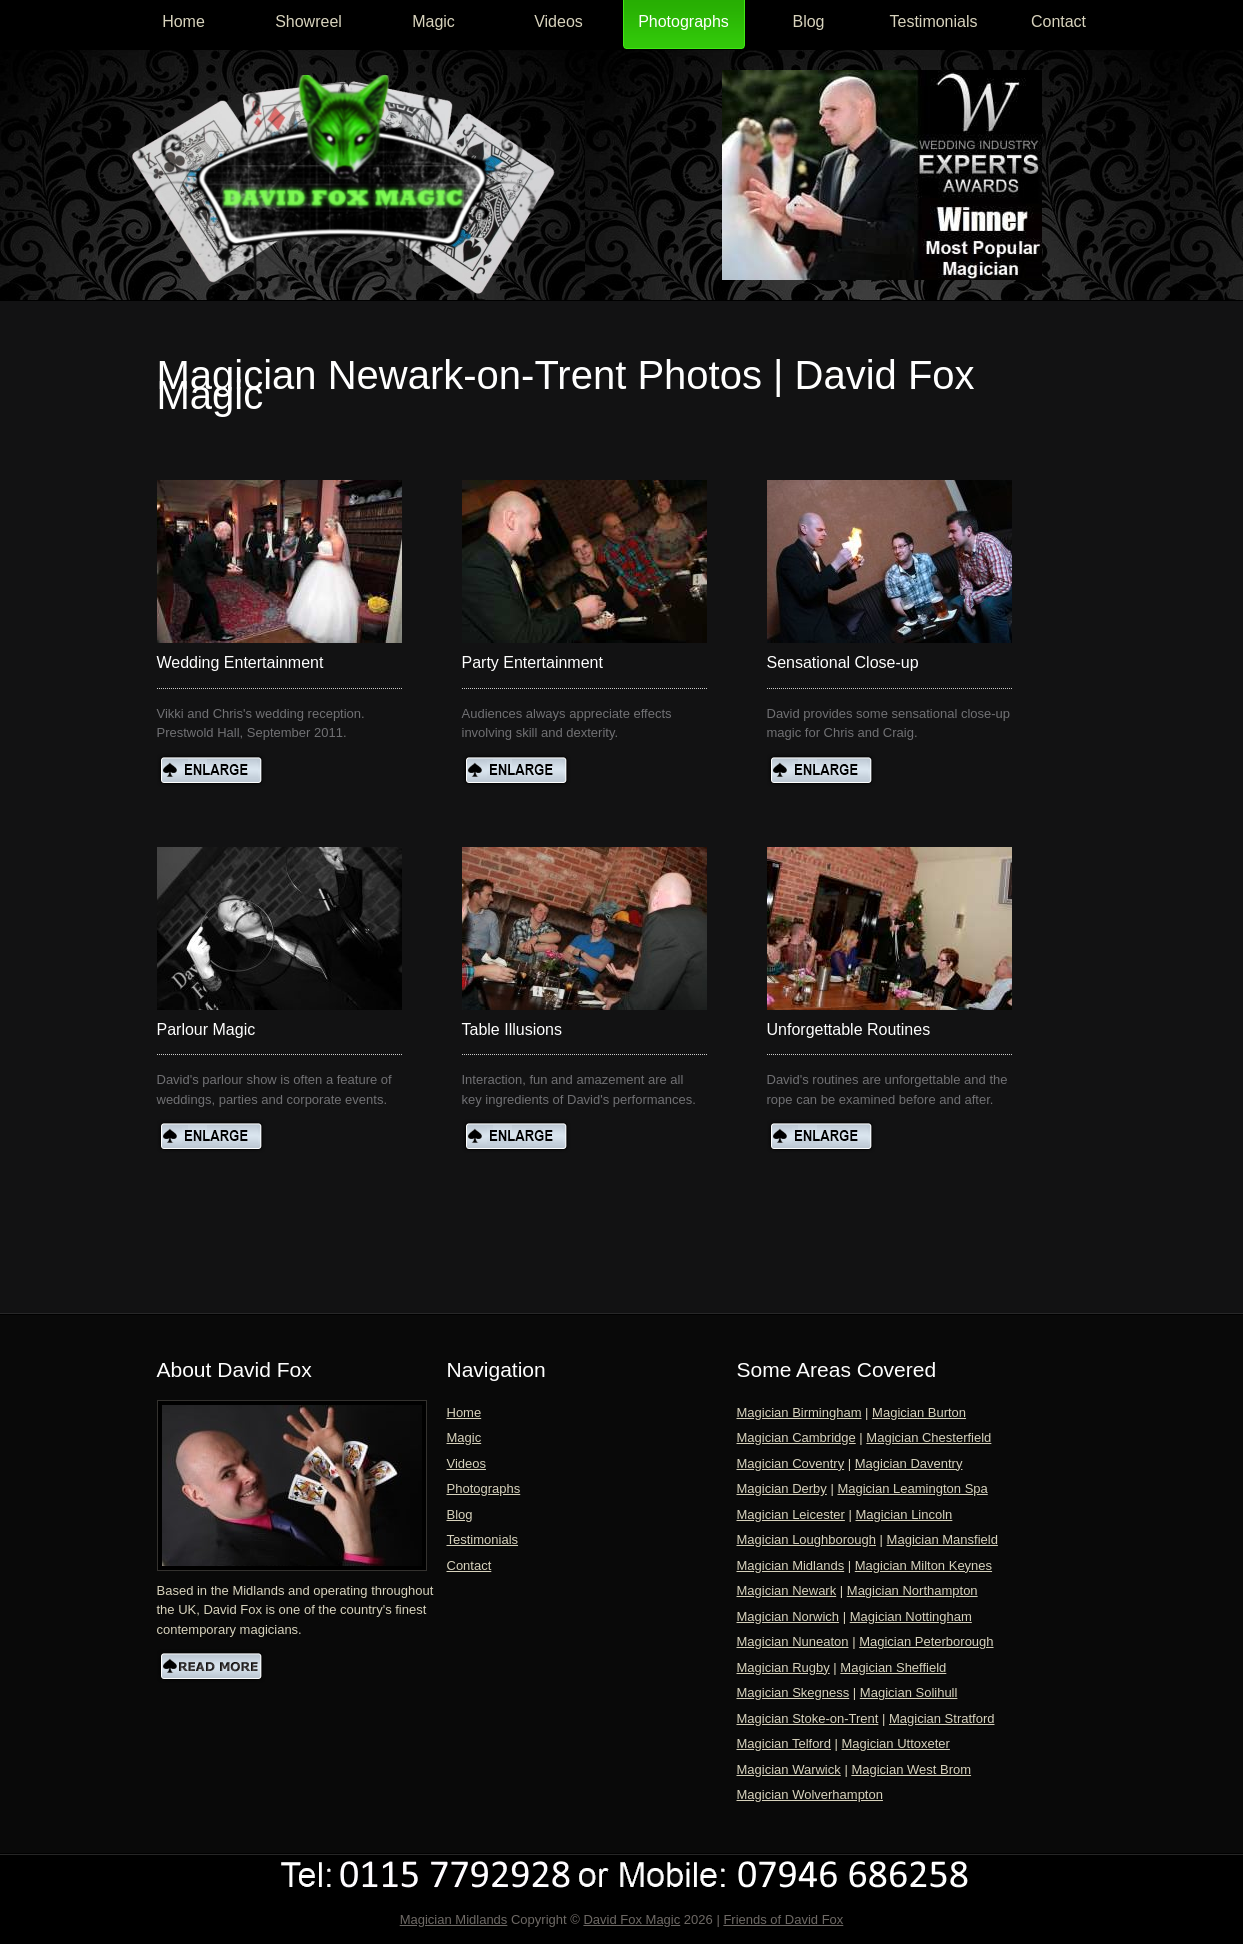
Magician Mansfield (942, 1539)
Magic (433, 21)
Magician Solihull (909, 1692)
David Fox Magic (631, 1919)
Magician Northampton (912, 1590)
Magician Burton (919, 1412)
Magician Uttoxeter (896, 1743)
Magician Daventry (909, 1463)
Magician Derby (782, 1488)
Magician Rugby (783, 1667)
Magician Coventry (791, 1463)
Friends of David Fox (783, 1919)
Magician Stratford (942, 1718)
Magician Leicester (791, 1514)
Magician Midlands (791, 1565)
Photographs (683, 21)
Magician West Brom (911, 1769)
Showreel (308, 21)
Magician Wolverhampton (810, 1794)
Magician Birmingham (799, 1412)
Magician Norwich (788, 1616)
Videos (558, 21)
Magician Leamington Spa (912, 1488)
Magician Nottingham (911, 1616)
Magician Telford (784, 1743)
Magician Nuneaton (793, 1641)
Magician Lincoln (904, 1514)
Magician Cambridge (796, 1437)
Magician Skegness (793, 1692)
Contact (1058, 21)
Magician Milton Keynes (923, 1565)
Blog (808, 21)
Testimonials (933, 21)
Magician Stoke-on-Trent (808, 1718)
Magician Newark (787, 1590)
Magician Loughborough (807, 1539)
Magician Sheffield (893, 1667)
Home (183, 21)
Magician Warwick (789, 1769)
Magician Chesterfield (928, 1437)
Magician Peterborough (926, 1641)
